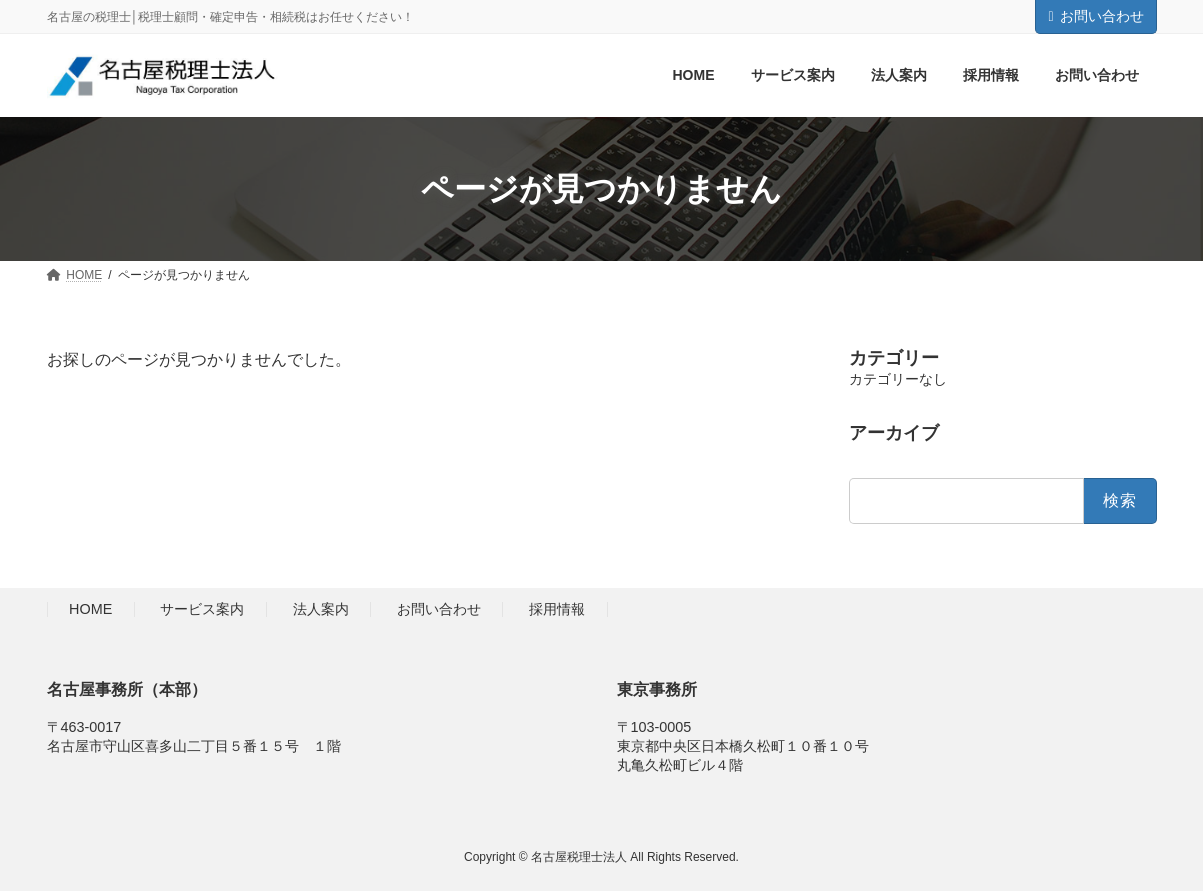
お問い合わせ (1095, 16)
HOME (90, 610)
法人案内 (321, 610)
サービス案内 (202, 610)
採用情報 (557, 610)
